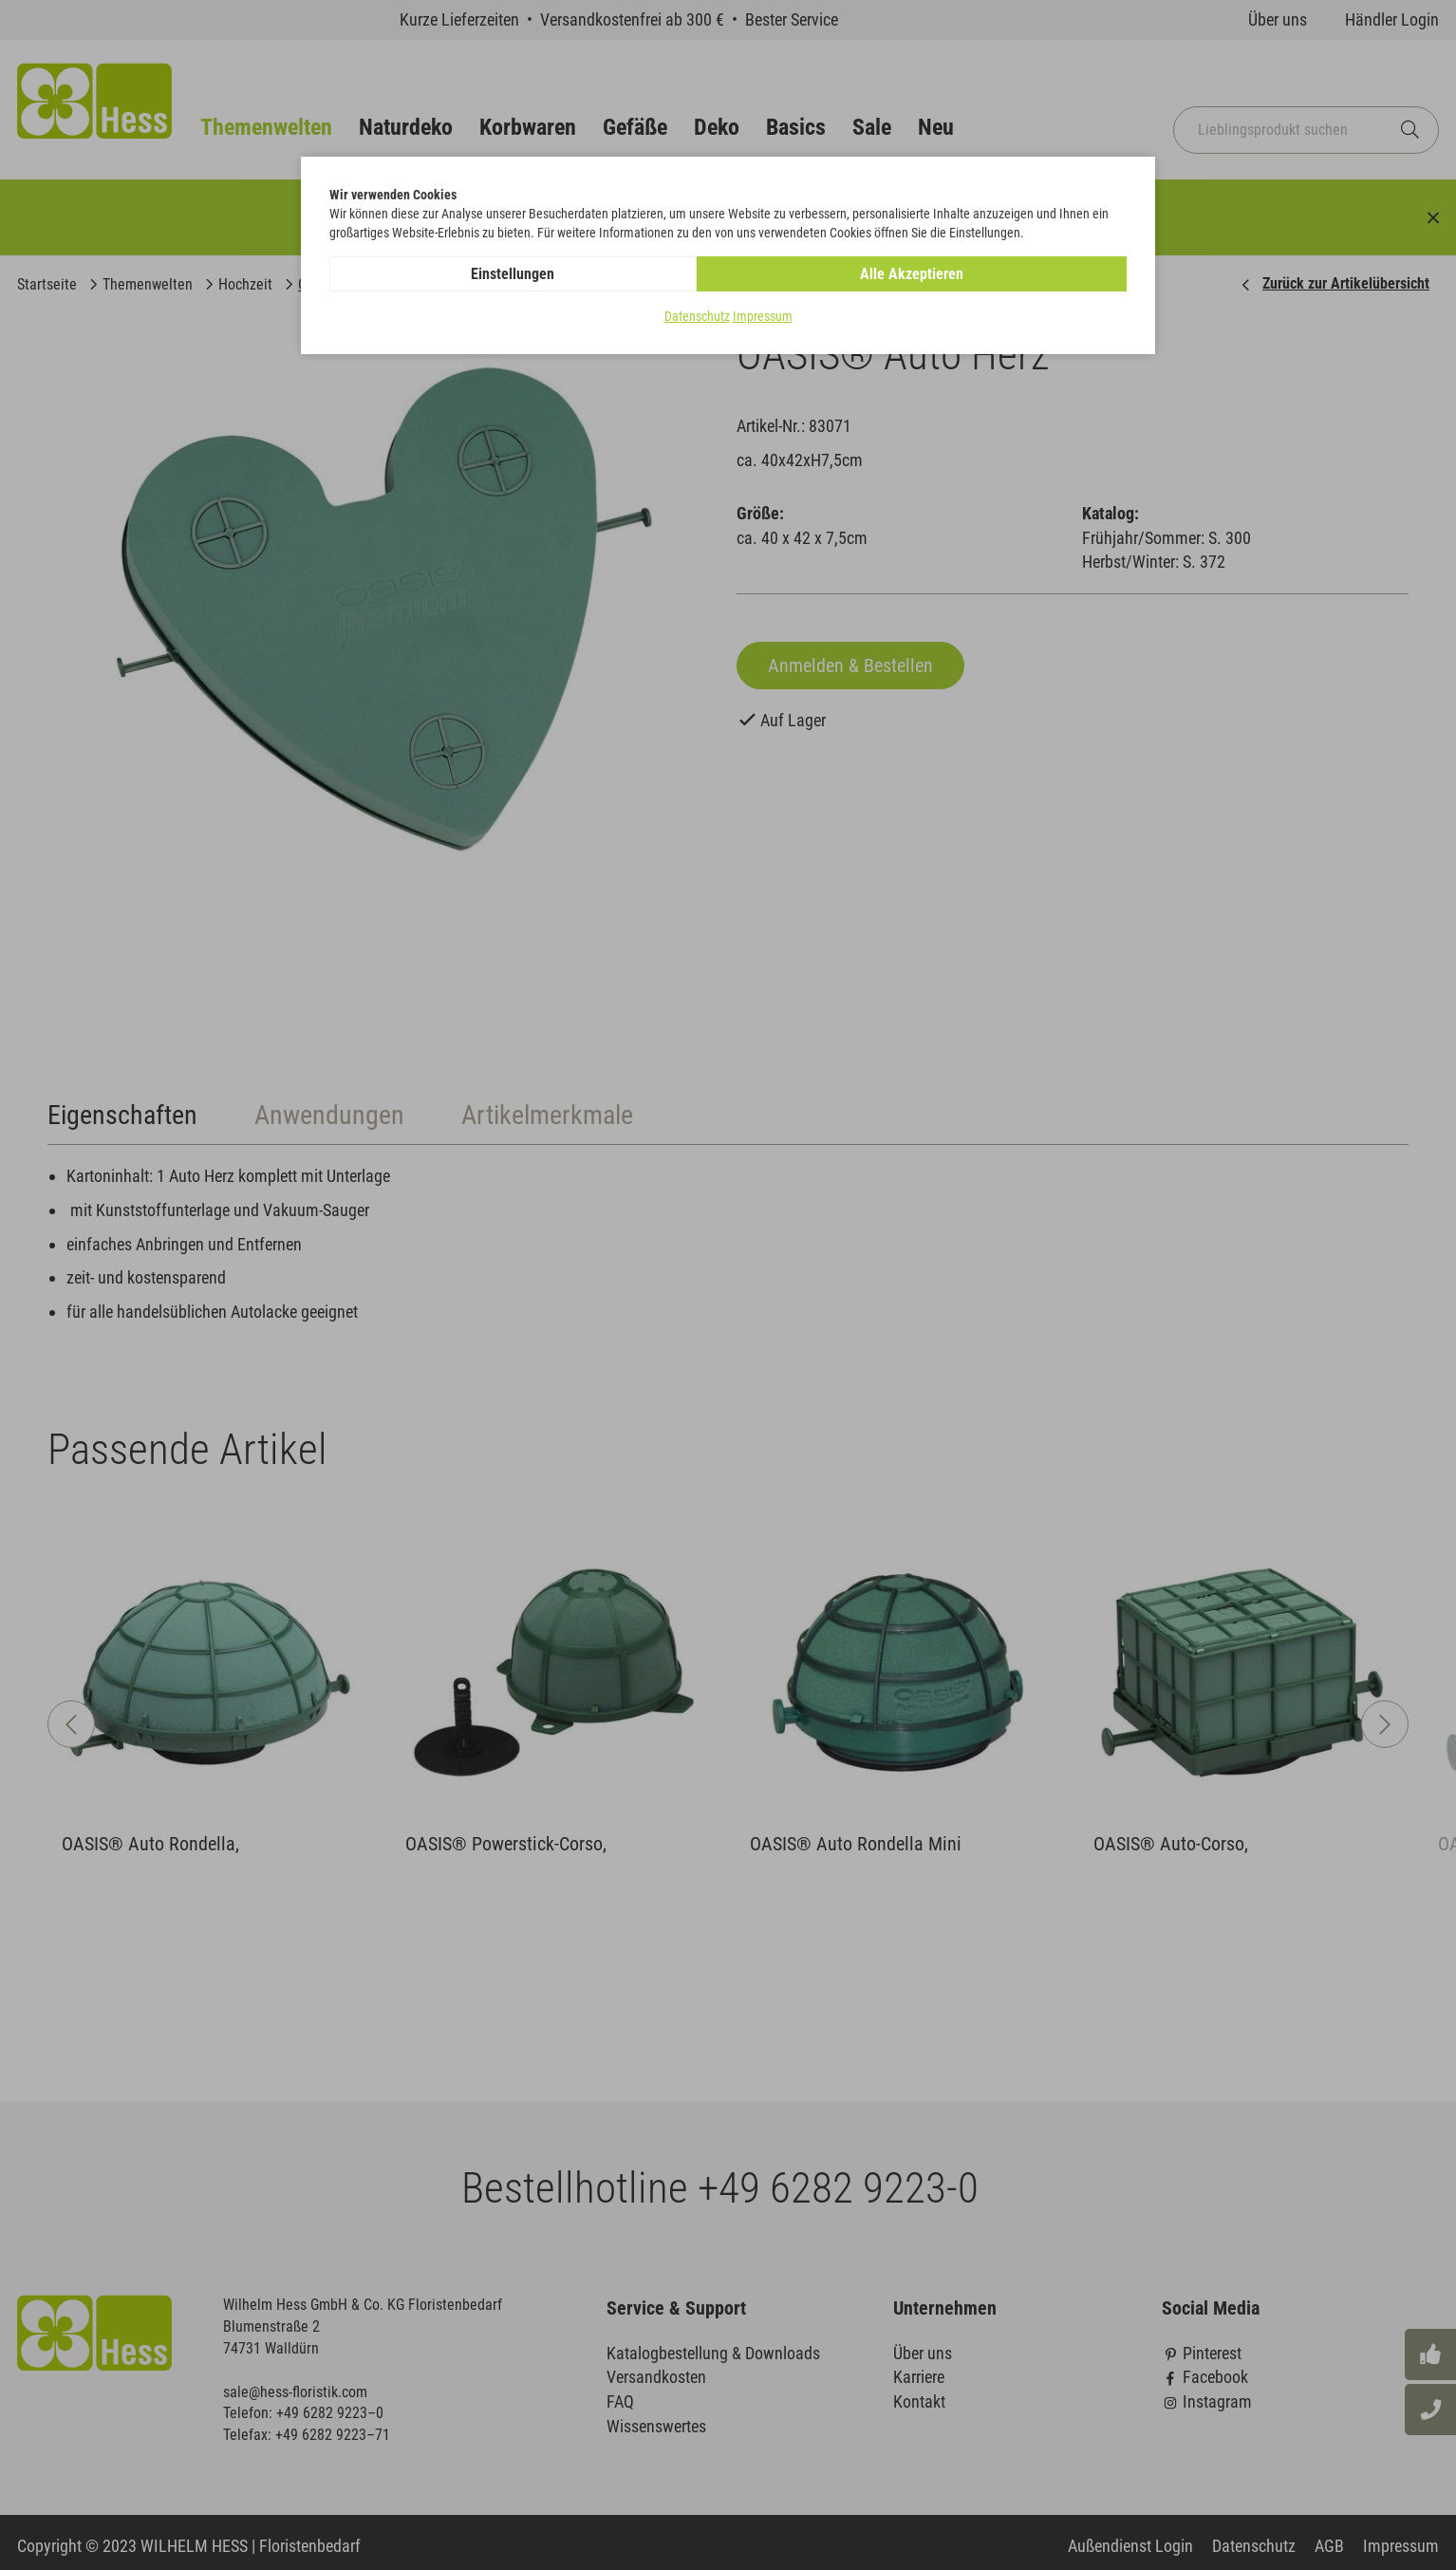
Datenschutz (697, 317)
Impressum (763, 317)
